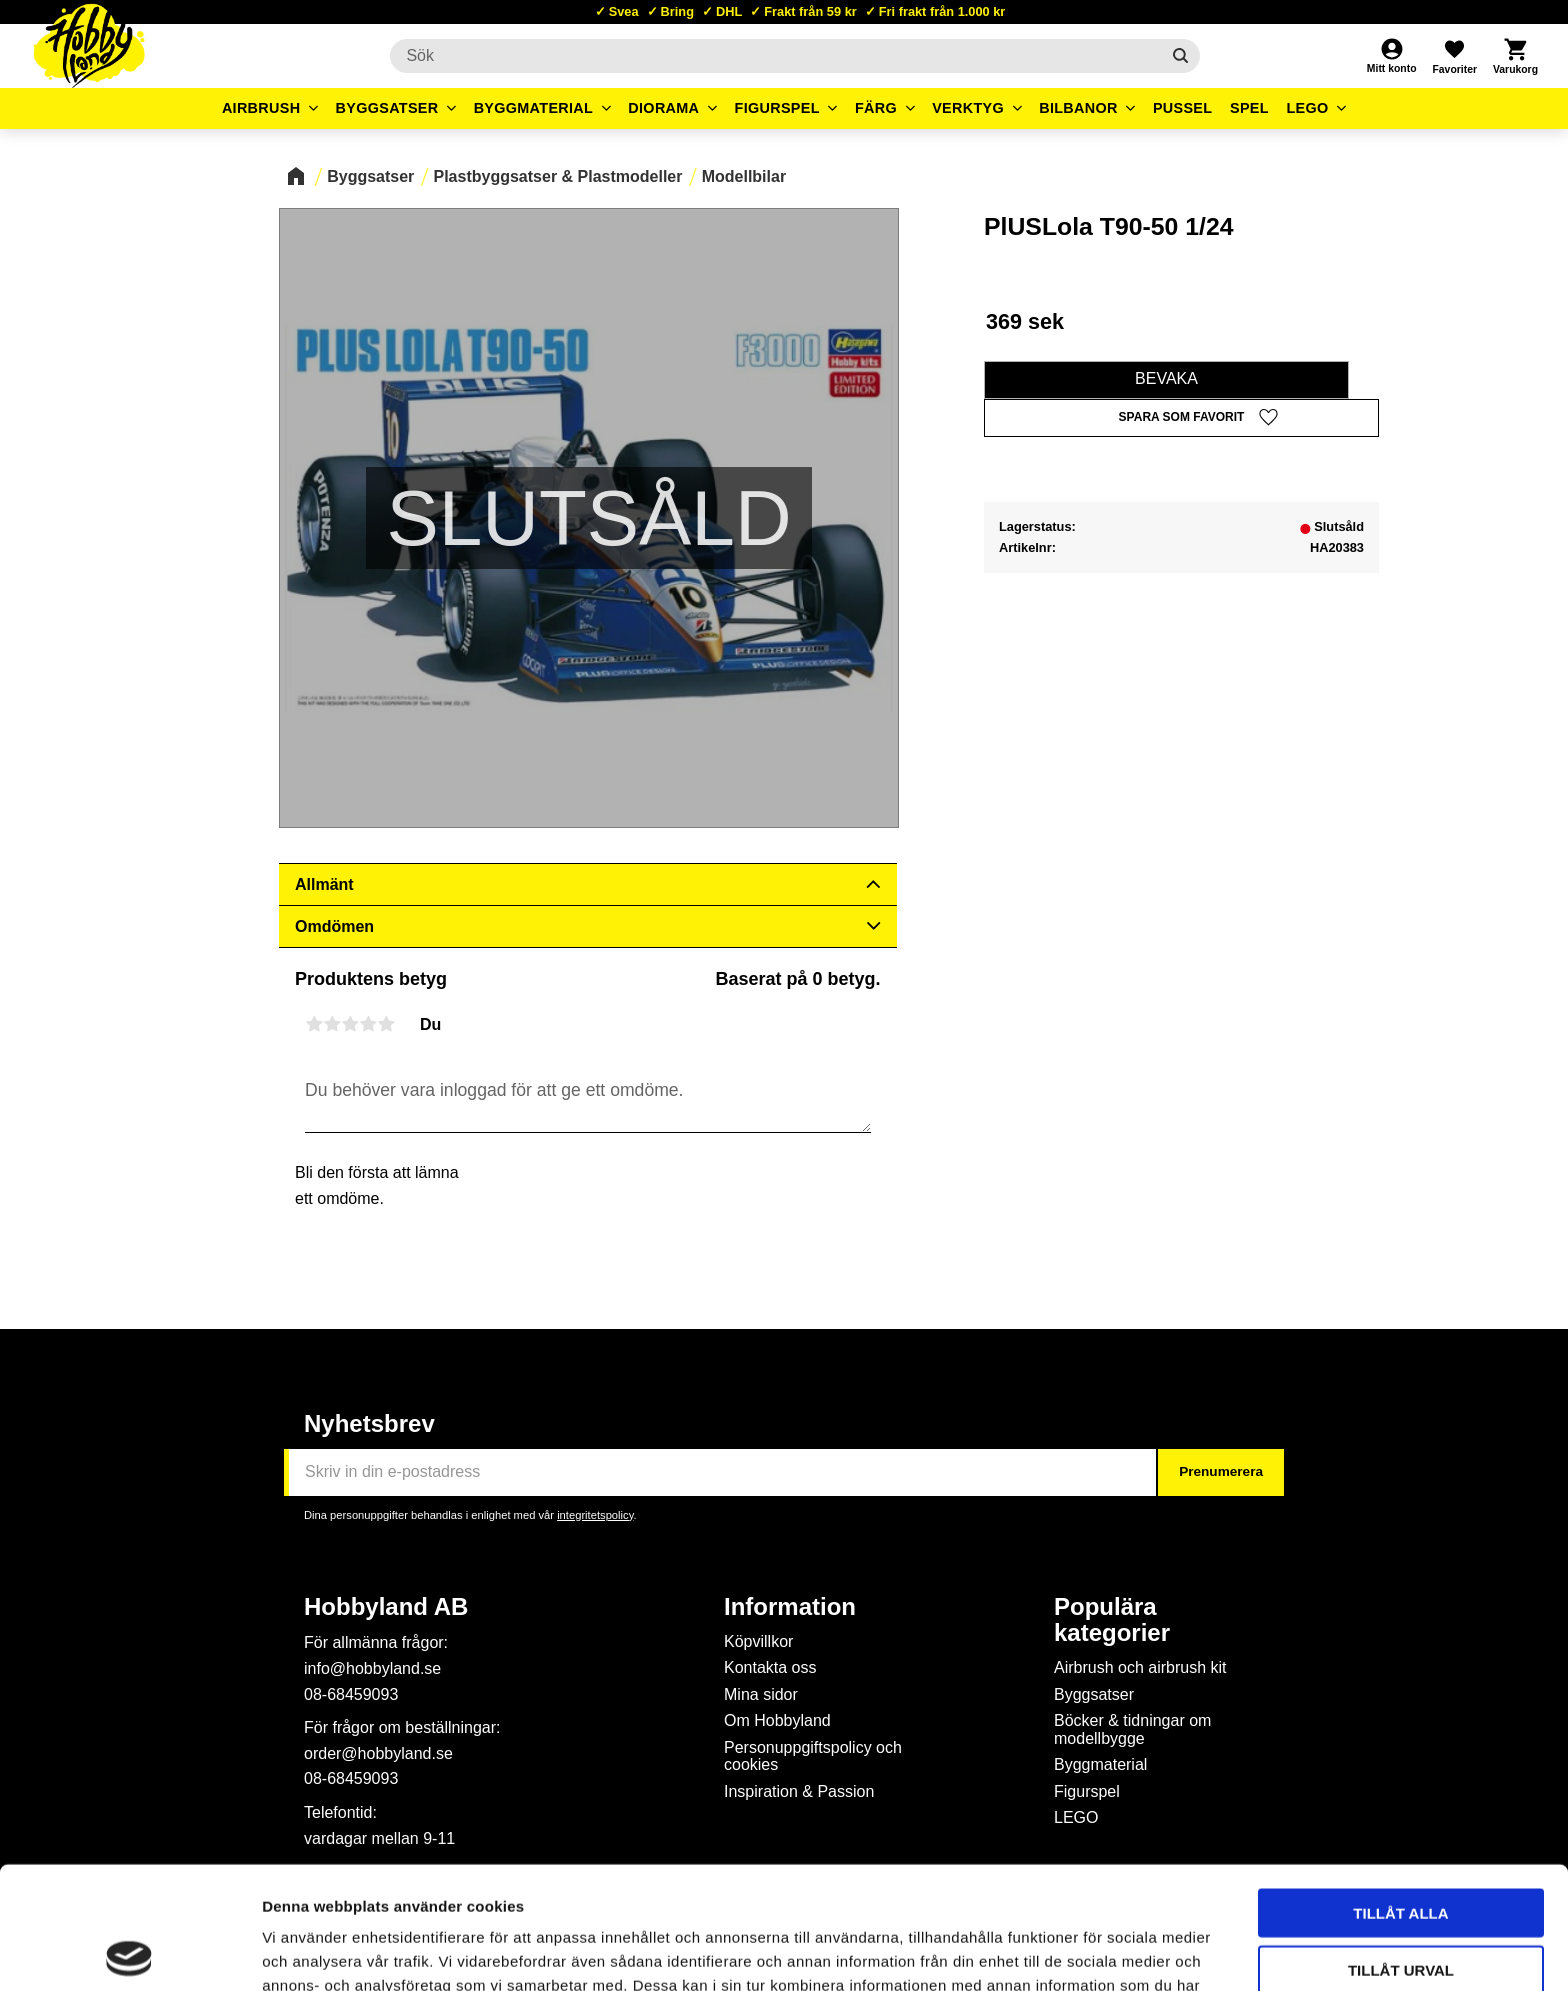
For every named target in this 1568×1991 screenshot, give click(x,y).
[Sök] (1180, 56)
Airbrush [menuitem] (261, 108)
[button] (1454, 56)
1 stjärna (314, 1024)
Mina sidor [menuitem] (761, 1694)
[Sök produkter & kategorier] (774, 56)
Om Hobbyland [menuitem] (777, 1720)
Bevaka (1166, 378)
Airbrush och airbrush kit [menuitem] (1140, 1667)
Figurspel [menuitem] (777, 108)
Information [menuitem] (790, 1607)
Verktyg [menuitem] (968, 108)
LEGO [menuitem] (1307, 108)
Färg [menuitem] (876, 108)
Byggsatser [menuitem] (387, 108)
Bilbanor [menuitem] (1078, 108)
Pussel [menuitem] (1183, 108)
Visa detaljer (1086, 1951)
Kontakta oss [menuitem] (770, 1667)
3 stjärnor (350, 1024)
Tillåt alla (1400, 1790)
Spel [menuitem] (1249, 108)
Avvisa (1401, 1903)
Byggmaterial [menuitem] (534, 108)
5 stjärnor (386, 1024)
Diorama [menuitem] (663, 108)
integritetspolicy (595, 1515)
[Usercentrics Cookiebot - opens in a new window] (129, 1952)
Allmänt (324, 884)
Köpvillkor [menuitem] (758, 1641)
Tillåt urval (1401, 1847)
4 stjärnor (368, 1024)
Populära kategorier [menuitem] (1112, 1620)
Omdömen (334, 926)
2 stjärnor (332, 1024)
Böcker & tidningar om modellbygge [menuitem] (1132, 1729)
